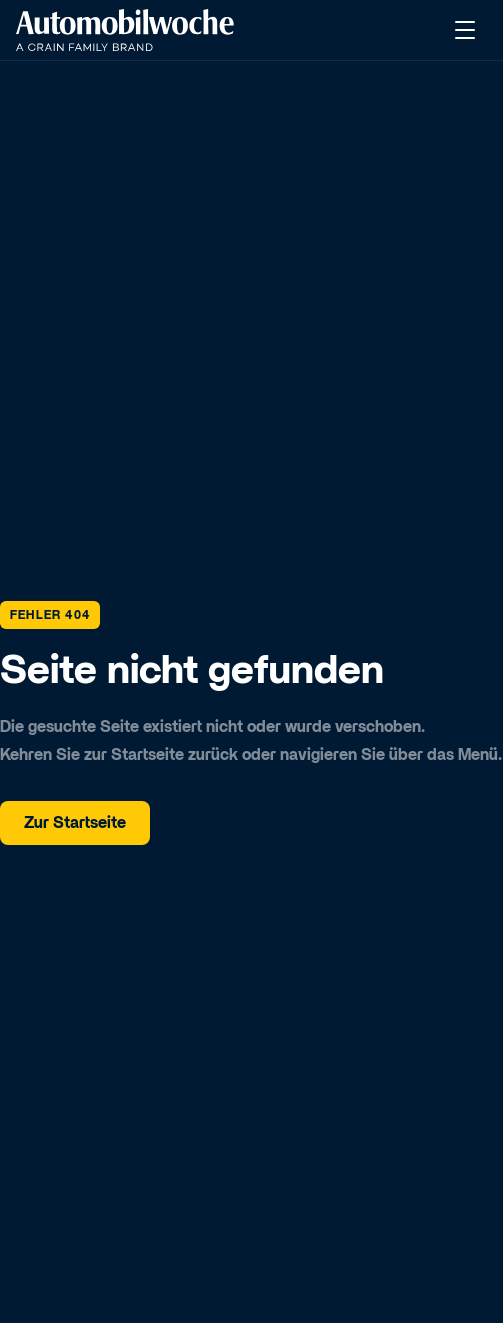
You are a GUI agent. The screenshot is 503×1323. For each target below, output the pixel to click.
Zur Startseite (75, 823)
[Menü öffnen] (467, 30)
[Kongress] (125, 30)
